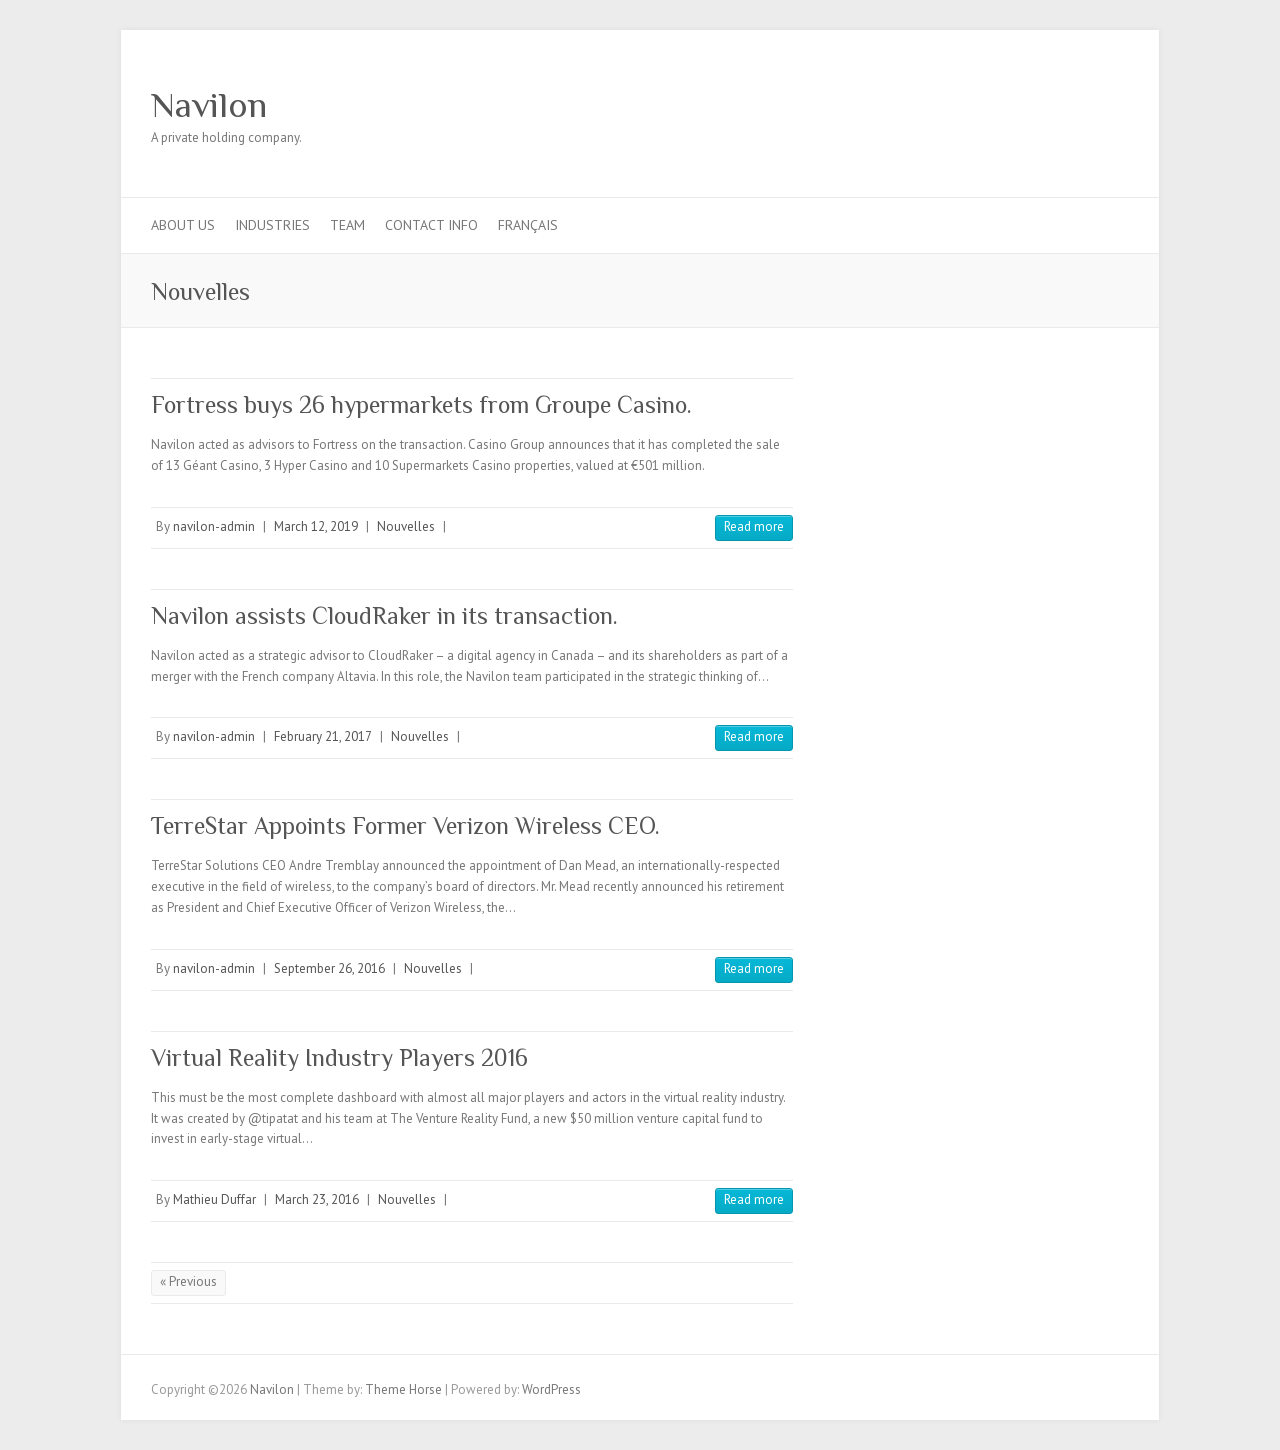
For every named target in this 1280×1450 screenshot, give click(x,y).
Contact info (431, 225)
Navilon (209, 105)
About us (183, 225)
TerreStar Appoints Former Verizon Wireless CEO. (405, 825)
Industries (272, 225)
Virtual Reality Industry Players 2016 (339, 1057)
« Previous (188, 1281)
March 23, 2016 (317, 1199)
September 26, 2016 (329, 968)
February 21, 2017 (323, 736)
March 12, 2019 (316, 526)
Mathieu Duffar (214, 1199)
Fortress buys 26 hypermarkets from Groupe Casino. (421, 404)
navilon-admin (214, 526)
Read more (754, 526)
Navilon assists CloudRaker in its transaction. (384, 615)
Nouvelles (406, 526)
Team (347, 225)
